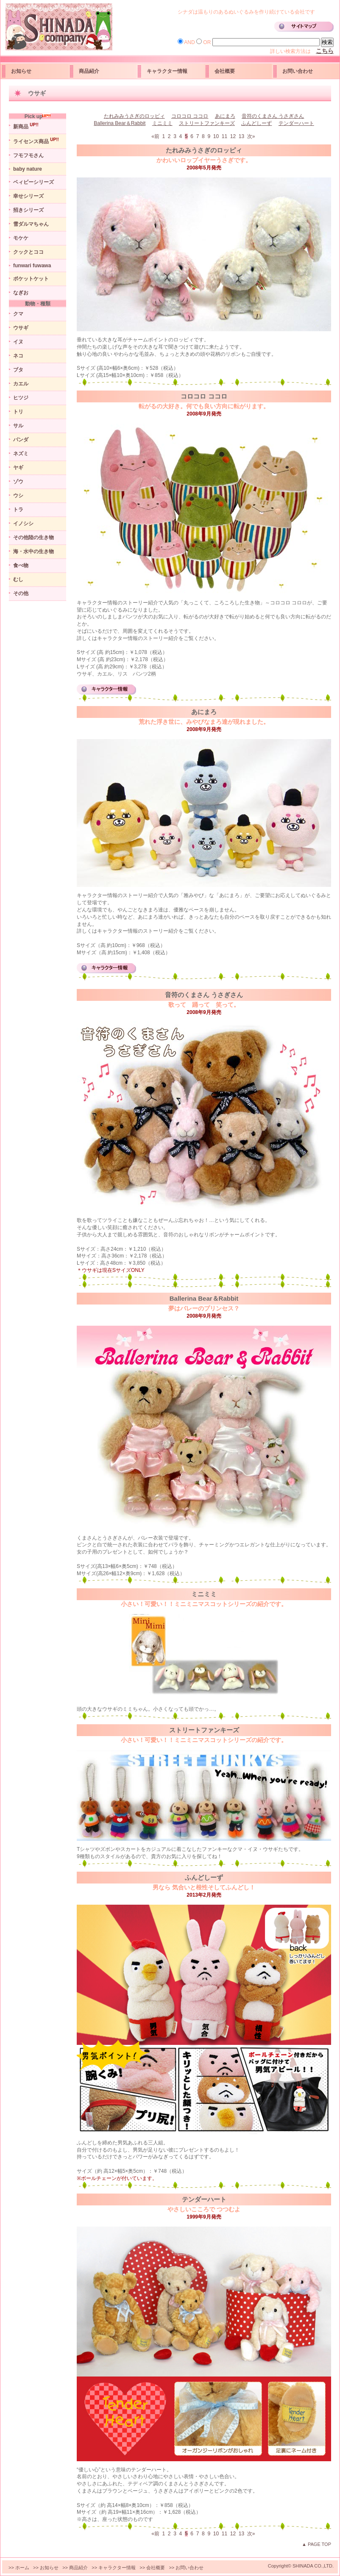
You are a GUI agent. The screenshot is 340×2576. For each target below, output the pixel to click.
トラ (18, 509)
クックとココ (28, 252)
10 (216, 136)
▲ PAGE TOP (316, 2544)
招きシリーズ (28, 210)
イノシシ (23, 523)
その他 (20, 593)
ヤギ (18, 468)
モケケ (20, 238)
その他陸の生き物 (33, 537)
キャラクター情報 (167, 71)
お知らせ (21, 71)
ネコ (18, 356)
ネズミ (20, 454)
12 (233, 136)
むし (18, 579)
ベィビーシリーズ (33, 182)
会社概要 (225, 71)
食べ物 (20, 565)
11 (225, 136)
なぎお (20, 293)
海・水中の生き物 (33, 551)
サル (18, 426)
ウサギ (20, 328)
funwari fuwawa (32, 266)
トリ (18, 412)
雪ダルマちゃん (31, 224)
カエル (20, 384)
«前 (156, 136)
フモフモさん (28, 155)
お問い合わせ (297, 71)
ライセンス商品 (36, 140)
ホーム (22, 2567)
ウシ (18, 496)
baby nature (27, 169)
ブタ (18, 370)
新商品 (26, 126)
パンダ (20, 440)
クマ (18, 314)
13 (242, 136)
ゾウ (18, 482)
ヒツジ (20, 398)
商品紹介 (89, 71)
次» (251, 136)
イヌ (18, 342)
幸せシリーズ (28, 196)
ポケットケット (31, 279)
